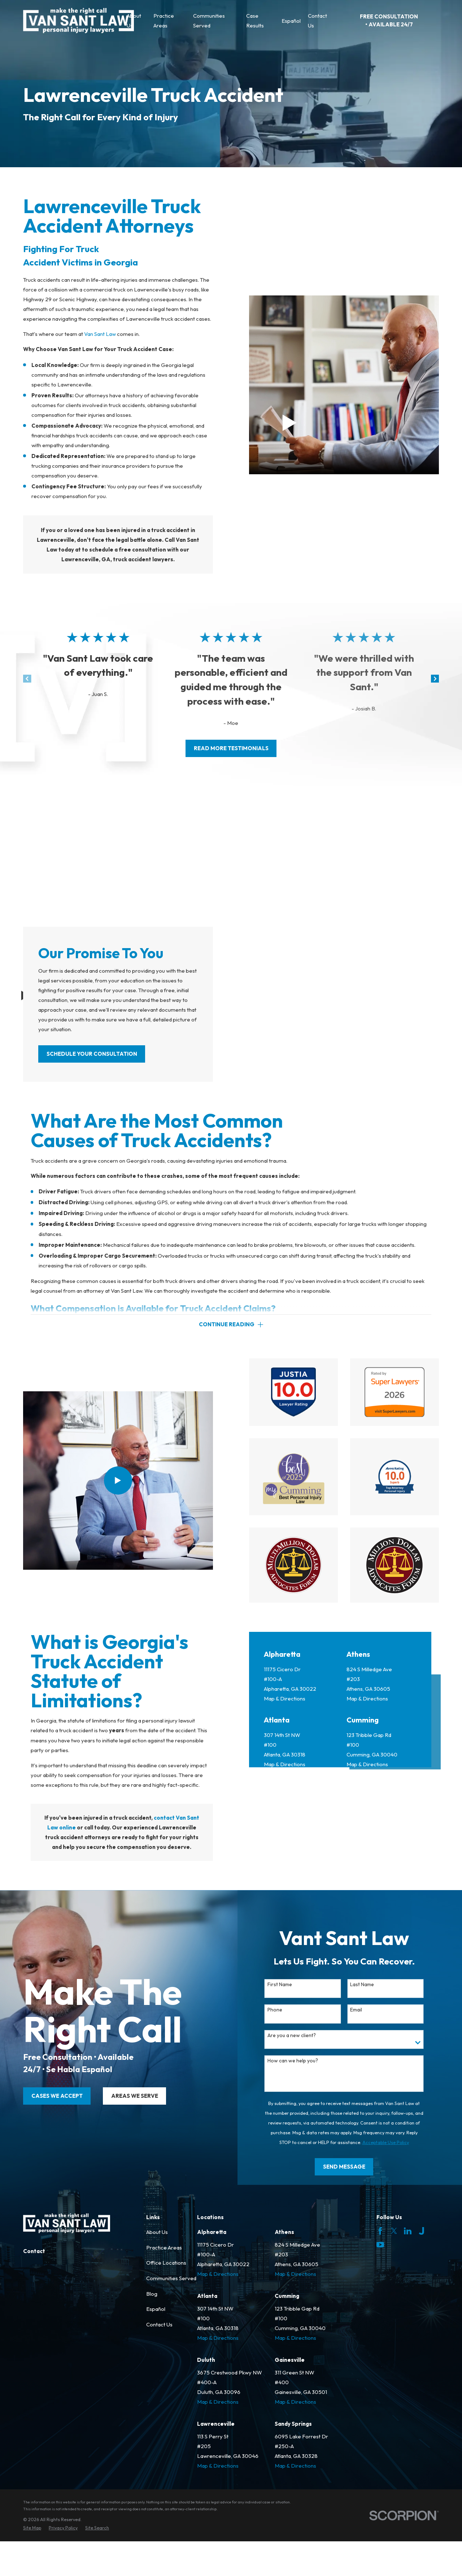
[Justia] (421, 2320)
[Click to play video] (290, 423)
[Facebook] (380, 2320)
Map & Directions (284, 1880)
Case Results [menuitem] (255, 20)
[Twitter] (394, 2320)
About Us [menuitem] (134, 20)
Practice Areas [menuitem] (163, 20)
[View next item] (435, 679)
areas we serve (123, 2184)
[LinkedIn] (407, 2320)
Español (155, 2397)
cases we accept (46, 2184)
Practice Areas (164, 2336)
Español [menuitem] (291, 20)
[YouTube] (380, 2333)
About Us (157, 2320)
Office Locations (166, 2351)
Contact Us (159, 2413)
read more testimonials (231, 748)
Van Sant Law (100, 333)
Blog (151, 2382)
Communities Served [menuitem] (209, 20)
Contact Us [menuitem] (317, 20)
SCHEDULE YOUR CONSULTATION (92, 1053)
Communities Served (171, 2367)
